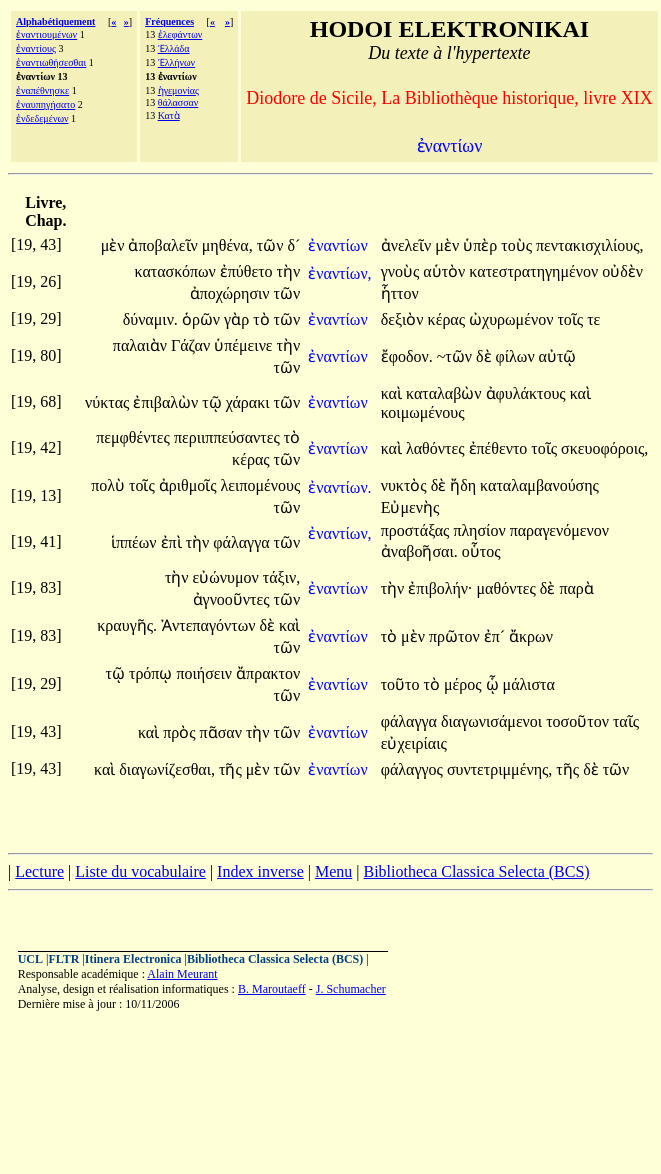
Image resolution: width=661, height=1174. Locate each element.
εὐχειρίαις (414, 743)
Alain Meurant (182, 974)
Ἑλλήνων (176, 62)
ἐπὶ (173, 542)
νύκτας (109, 402)
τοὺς (518, 245)
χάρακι (250, 402)
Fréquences (169, 21)
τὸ (263, 319)
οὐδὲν (622, 271)
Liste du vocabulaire (140, 871)
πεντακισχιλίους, (590, 245)
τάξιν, (281, 577)
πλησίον (481, 530)
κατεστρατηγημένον (535, 271)
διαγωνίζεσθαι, (167, 769)
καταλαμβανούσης (539, 485)
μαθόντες (508, 588)
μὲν (115, 245)
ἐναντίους (36, 48)
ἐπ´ (496, 636)
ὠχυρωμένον (513, 319)
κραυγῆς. (127, 625)
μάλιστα (529, 684)
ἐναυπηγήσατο (45, 104)
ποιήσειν (206, 673)
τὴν (289, 271)
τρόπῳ (153, 673)
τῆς (232, 769)
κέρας (448, 319)
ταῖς (626, 721)
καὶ (393, 393)
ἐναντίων (339, 245)
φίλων (517, 356)
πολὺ (110, 485)
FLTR (63, 959)
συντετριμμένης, (499, 769)
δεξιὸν (404, 319)
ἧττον (400, 293)
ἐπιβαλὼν (167, 402)
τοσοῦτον (579, 721)
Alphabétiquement (55, 21)
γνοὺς (402, 271)
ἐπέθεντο (500, 448)
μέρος (465, 684)
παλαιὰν (142, 345)
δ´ (293, 245)
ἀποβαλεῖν (164, 245)
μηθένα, (227, 245)
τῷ (213, 402)
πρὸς (181, 732)
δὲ (486, 356)
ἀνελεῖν (408, 245)
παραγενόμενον (559, 530)
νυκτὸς (406, 485)
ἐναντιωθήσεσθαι (51, 62)
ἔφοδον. (407, 356)
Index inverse (260, 871)
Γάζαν (192, 345)
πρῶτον (456, 636)
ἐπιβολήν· (440, 588)
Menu (333, 871)
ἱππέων (136, 542)
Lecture (39, 871)
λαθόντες (437, 448)
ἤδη (465, 485)
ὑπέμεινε (245, 345)
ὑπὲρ (482, 245)
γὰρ (238, 319)
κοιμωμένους (423, 412)
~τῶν (456, 356)
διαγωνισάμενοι (493, 721)
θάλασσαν (178, 102)
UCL (30, 959)
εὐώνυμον (228, 577)
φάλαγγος (414, 769)
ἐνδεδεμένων (42, 118)
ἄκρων (531, 636)
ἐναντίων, (339, 273)
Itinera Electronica (133, 959)
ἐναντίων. (339, 487)
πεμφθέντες (135, 437)
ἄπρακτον (268, 673)
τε (593, 319)
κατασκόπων (176, 271)
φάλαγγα (243, 542)
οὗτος (481, 551)
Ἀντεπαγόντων (210, 625)
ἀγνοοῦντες (233, 599)
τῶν (272, 245)
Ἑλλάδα (174, 48)
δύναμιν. (150, 319)
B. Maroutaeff (272, 989)
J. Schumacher (351, 989)
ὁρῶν (203, 319)
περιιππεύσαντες (229, 437)
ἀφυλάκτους (528, 393)
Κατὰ (169, 115)
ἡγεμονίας (178, 90)
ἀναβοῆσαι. (419, 551)
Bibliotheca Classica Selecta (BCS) (476, 871)
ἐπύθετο (248, 271)
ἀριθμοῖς (190, 485)
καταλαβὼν (446, 393)
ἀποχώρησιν (232, 293)
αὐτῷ (558, 356)
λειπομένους (261, 485)
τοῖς (572, 319)
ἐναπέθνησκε (42, 90)
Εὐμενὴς (410, 507)
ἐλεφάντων (180, 34)
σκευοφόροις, (604, 448)
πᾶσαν (223, 732)
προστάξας (417, 530)
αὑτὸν (446, 271)
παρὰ (576, 588)
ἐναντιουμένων (46, 34)
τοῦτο (402, 684)
